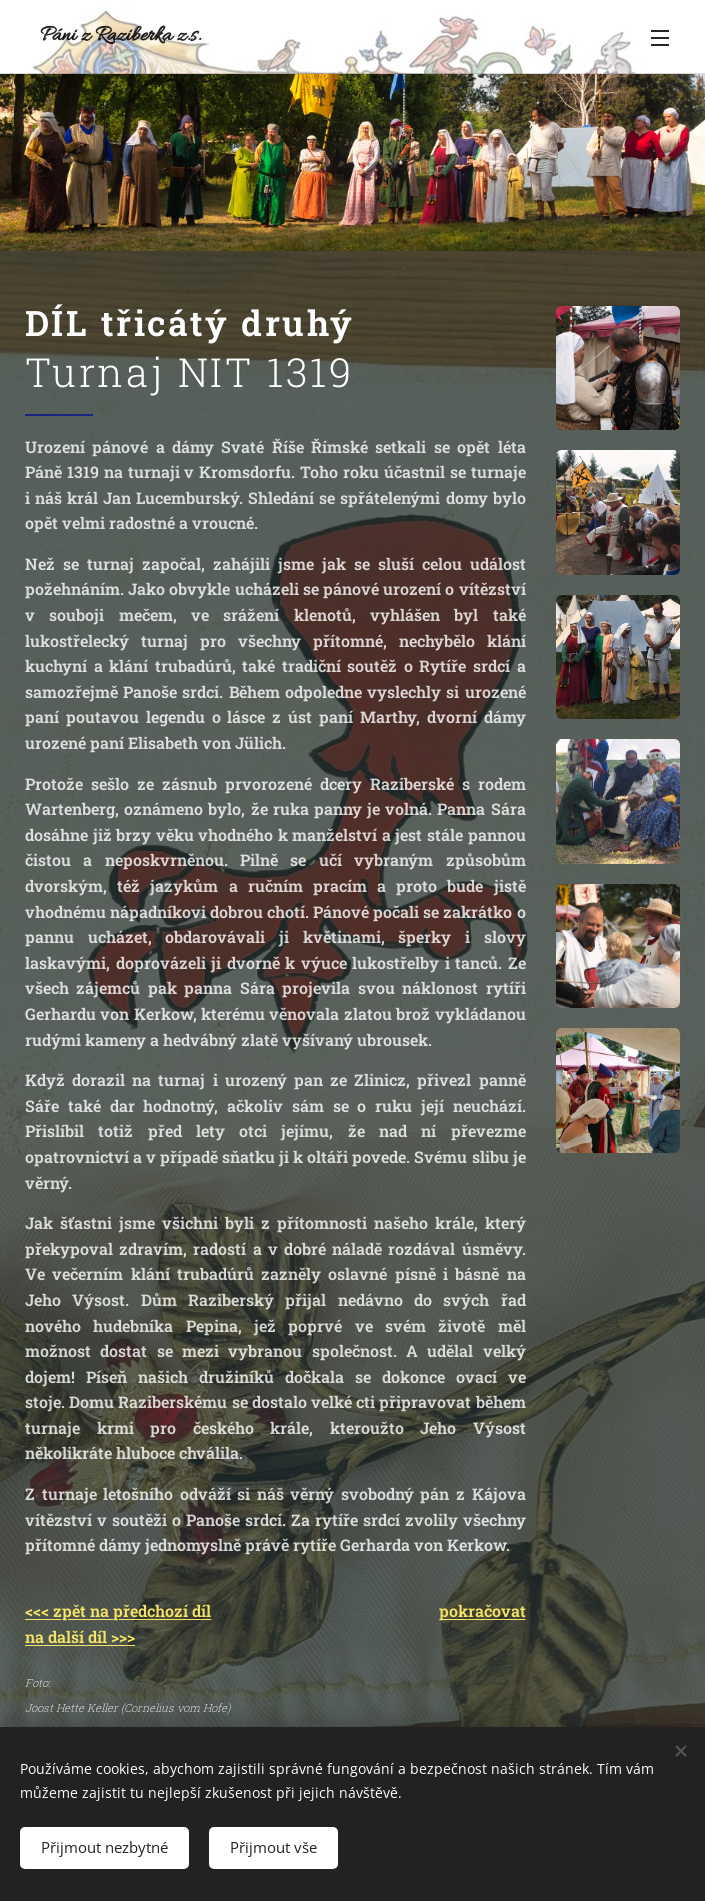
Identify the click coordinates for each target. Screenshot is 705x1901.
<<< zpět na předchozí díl (118, 1610)
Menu (660, 38)
